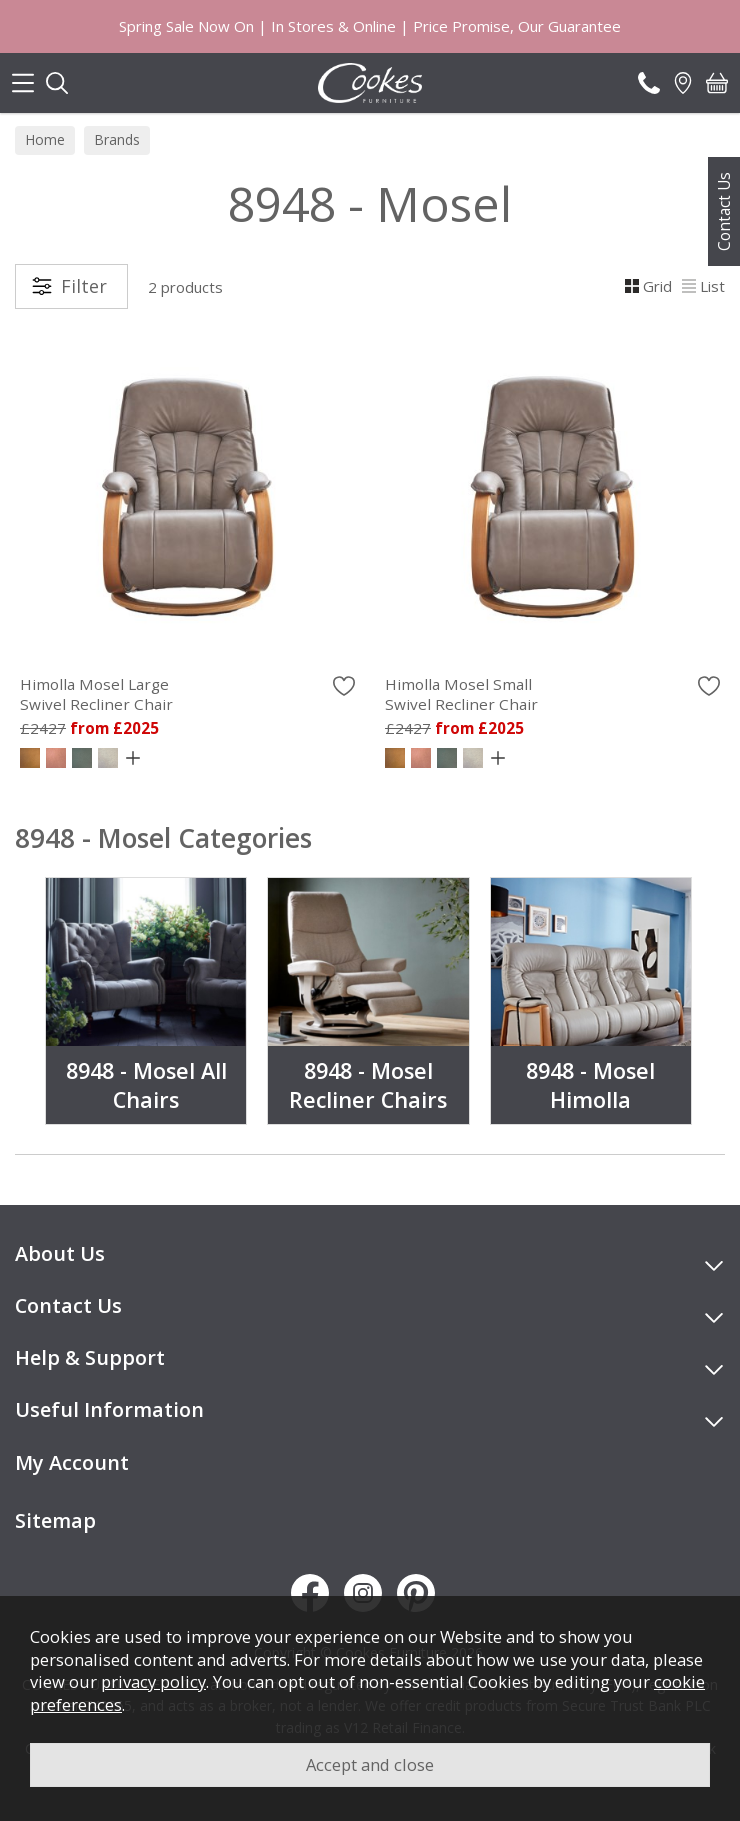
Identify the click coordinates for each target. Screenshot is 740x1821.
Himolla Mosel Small (552, 694)
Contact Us (724, 211)
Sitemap (55, 1520)
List (703, 286)
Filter (84, 286)
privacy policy (153, 1681)
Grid (648, 286)
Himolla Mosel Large (187, 694)
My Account (72, 1462)
